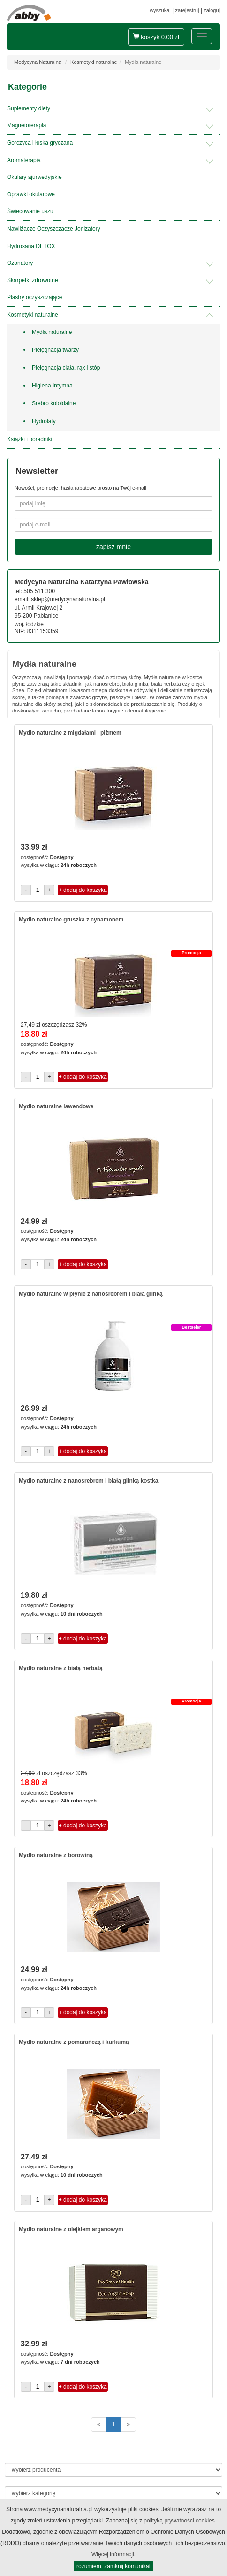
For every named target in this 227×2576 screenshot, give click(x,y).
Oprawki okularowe (31, 194)
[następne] (128, 2424)
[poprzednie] (98, 2424)
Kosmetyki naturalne (93, 62)
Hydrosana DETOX (31, 246)
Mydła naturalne (52, 332)
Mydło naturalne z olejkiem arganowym (71, 2229)
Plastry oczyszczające (34, 297)
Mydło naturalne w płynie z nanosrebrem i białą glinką (91, 1294)
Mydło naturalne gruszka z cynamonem (71, 919)
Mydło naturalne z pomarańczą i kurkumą (74, 2042)
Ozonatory (20, 263)
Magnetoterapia (26, 125)
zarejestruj (187, 10)
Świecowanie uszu (30, 211)
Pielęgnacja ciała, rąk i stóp (66, 367)
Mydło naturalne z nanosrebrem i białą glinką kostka (88, 1481)
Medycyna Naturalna (37, 62)
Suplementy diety (28, 108)
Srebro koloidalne (54, 403)
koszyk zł (156, 36)
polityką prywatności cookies (179, 2520)
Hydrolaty (44, 421)
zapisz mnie (113, 546)
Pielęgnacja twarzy (55, 350)
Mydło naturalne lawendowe (56, 1106)
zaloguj (212, 10)
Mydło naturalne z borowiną (56, 1855)
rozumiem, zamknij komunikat (113, 2566)
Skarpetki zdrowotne (32, 280)
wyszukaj (160, 10)
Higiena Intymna (52, 385)
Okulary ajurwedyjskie (34, 177)
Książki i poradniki (29, 439)
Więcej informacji (112, 2554)
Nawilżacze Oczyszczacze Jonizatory (53, 228)
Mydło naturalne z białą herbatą (61, 1668)
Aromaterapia (24, 160)
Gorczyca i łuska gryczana (40, 142)
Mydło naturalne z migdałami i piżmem (70, 732)
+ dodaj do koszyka (83, 890)
